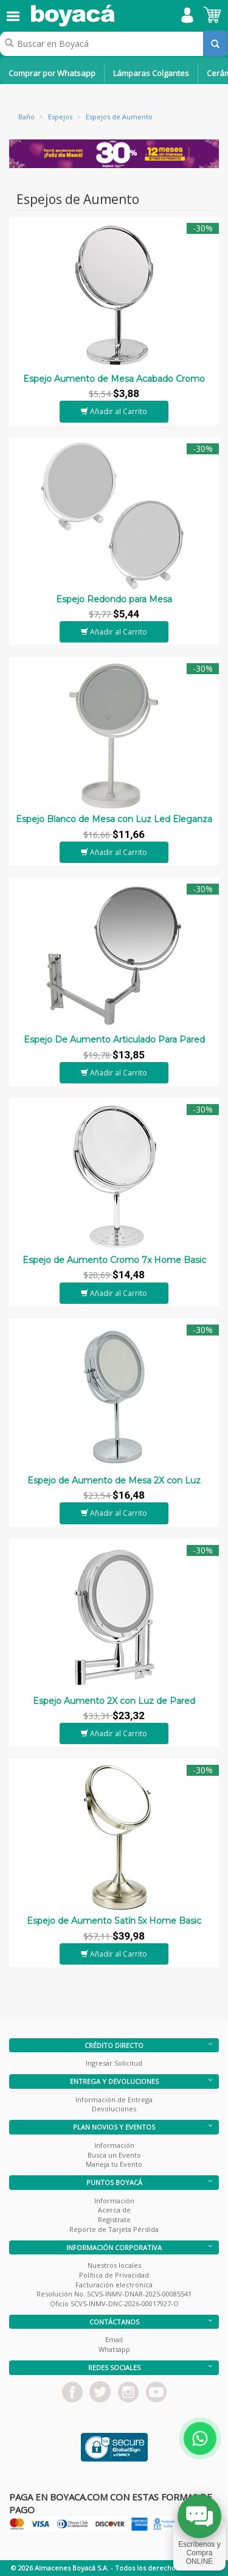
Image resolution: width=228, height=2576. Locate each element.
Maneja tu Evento (114, 2164)
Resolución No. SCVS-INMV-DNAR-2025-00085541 (114, 2293)
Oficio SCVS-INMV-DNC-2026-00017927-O (114, 2303)
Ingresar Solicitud (114, 2062)
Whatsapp (114, 2349)
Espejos (60, 116)
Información (114, 2145)
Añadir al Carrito (114, 411)
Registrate (114, 2219)
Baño (26, 116)
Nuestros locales (114, 2265)
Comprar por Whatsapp (52, 73)
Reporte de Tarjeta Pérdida (114, 2229)
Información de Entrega (114, 2099)
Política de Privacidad (114, 2274)
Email (114, 2339)
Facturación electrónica (114, 2284)
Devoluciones (114, 2108)
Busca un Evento (114, 2154)
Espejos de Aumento (119, 116)
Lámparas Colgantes (151, 73)
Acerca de (114, 2209)
